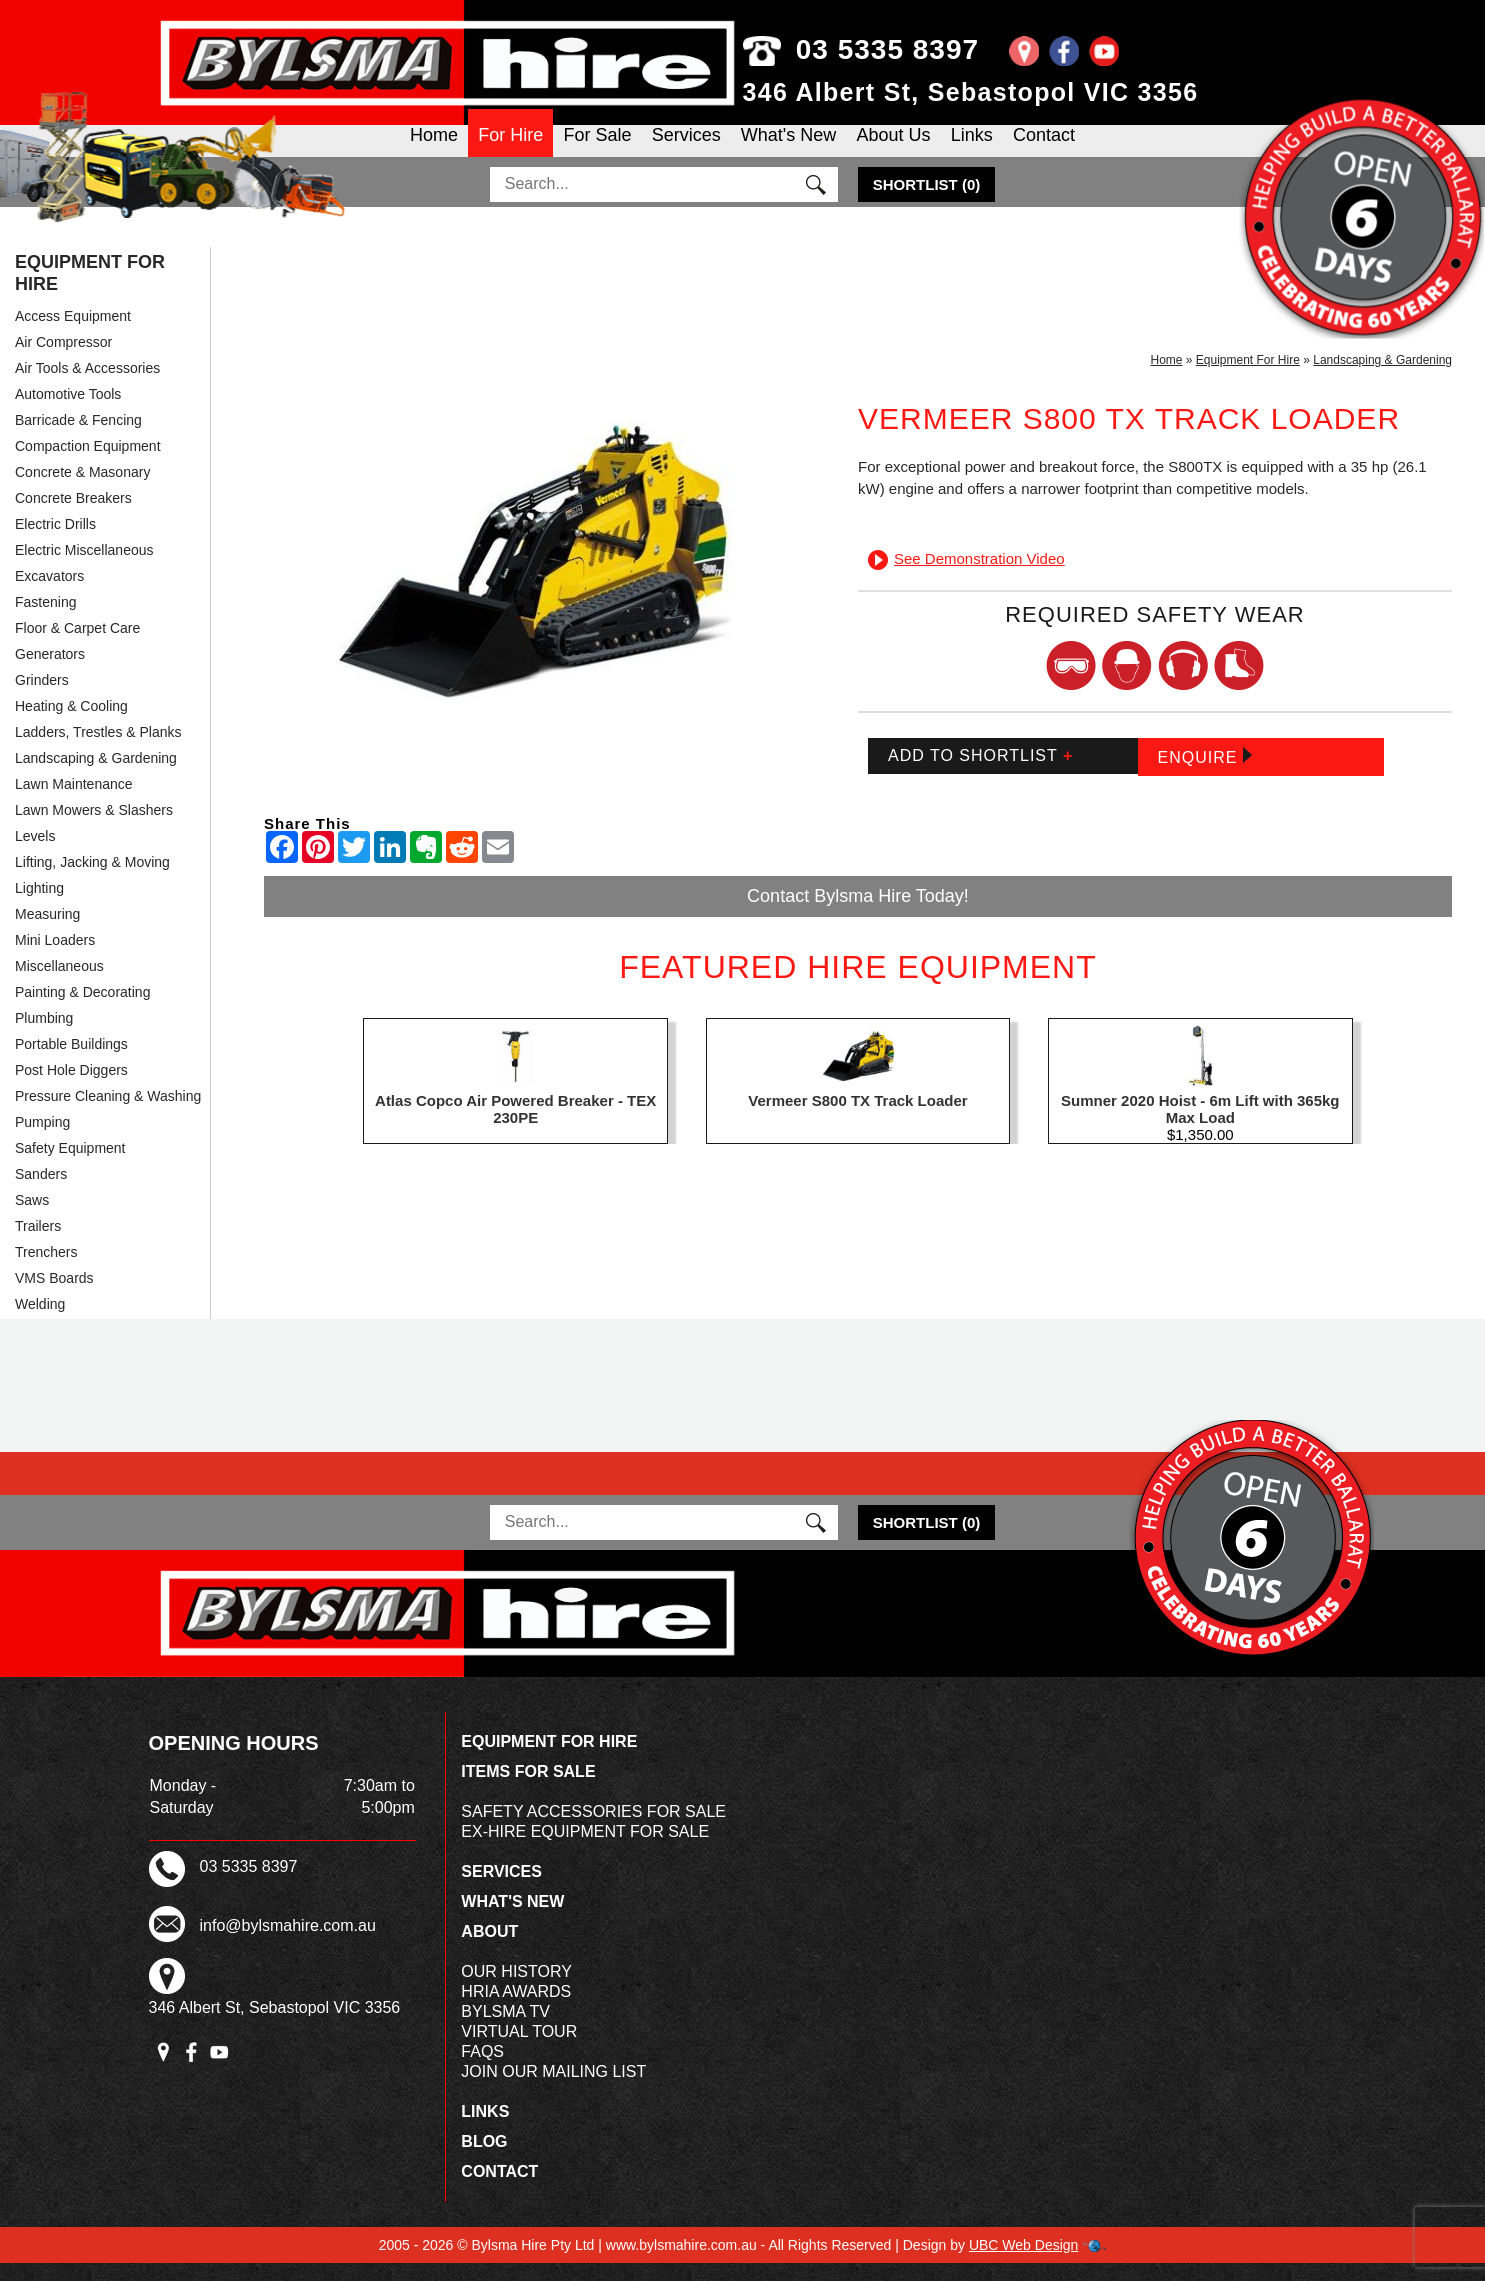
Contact (1044, 151)
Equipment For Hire (90, 291)
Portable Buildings (71, 1062)
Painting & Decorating (82, 1010)
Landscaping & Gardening (96, 776)
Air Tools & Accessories (87, 386)
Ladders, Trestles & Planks (98, 750)
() (927, 202)
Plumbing (44, 1036)
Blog (484, 2159)
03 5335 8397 (861, 49)
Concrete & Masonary (82, 490)
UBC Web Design (1023, 2263)
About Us (893, 151)
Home (434, 151)
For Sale (597, 151)
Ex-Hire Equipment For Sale (585, 1849)
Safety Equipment (70, 1166)
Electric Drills (55, 542)
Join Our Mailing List (553, 2089)
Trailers (38, 1244)
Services (686, 151)
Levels (35, 854)
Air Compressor (63, 360)
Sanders (41, 1192)
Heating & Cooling (71, 724)
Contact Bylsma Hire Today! (858, 914)
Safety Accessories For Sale (593, 1829)
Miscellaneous (59, 984)
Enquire (1205, 774)
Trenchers (46, 1270)
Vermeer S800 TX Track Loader (857, 1118)
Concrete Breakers (73, 516)
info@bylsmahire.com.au (288, 1943)
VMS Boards (54, 1296)
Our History (516, 1989)
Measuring (47, 932)
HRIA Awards (516, 2009)
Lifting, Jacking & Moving (92, 880)
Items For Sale (528, 1789)
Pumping (42, 1140)
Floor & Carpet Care (77, 646)
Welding (40, 1322)
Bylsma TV (505, 2029)
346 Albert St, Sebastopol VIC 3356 (971, 92)
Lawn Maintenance (74, 802)
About (489, 1949)
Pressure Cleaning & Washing (108, 1114)
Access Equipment (73, 334)
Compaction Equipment (88, 464)
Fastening (45, 620)
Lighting (39, 906)
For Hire (510, 151)
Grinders (42, 698)
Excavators (49, 594)
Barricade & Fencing (78, 438)
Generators (50, 672)
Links (972, 151)
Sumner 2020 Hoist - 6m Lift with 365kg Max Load (1200, 1127)
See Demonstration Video (966, 576)
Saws (32, 1218)
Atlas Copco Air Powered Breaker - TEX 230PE (515, 1127)
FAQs (482, 2069)
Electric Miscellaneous (84, 568)
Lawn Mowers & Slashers (94, 828)
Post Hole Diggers (71, 1088)
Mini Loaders (55, 958)
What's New (788, 151)
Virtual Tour (519, 2049)
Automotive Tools (68, 412)
